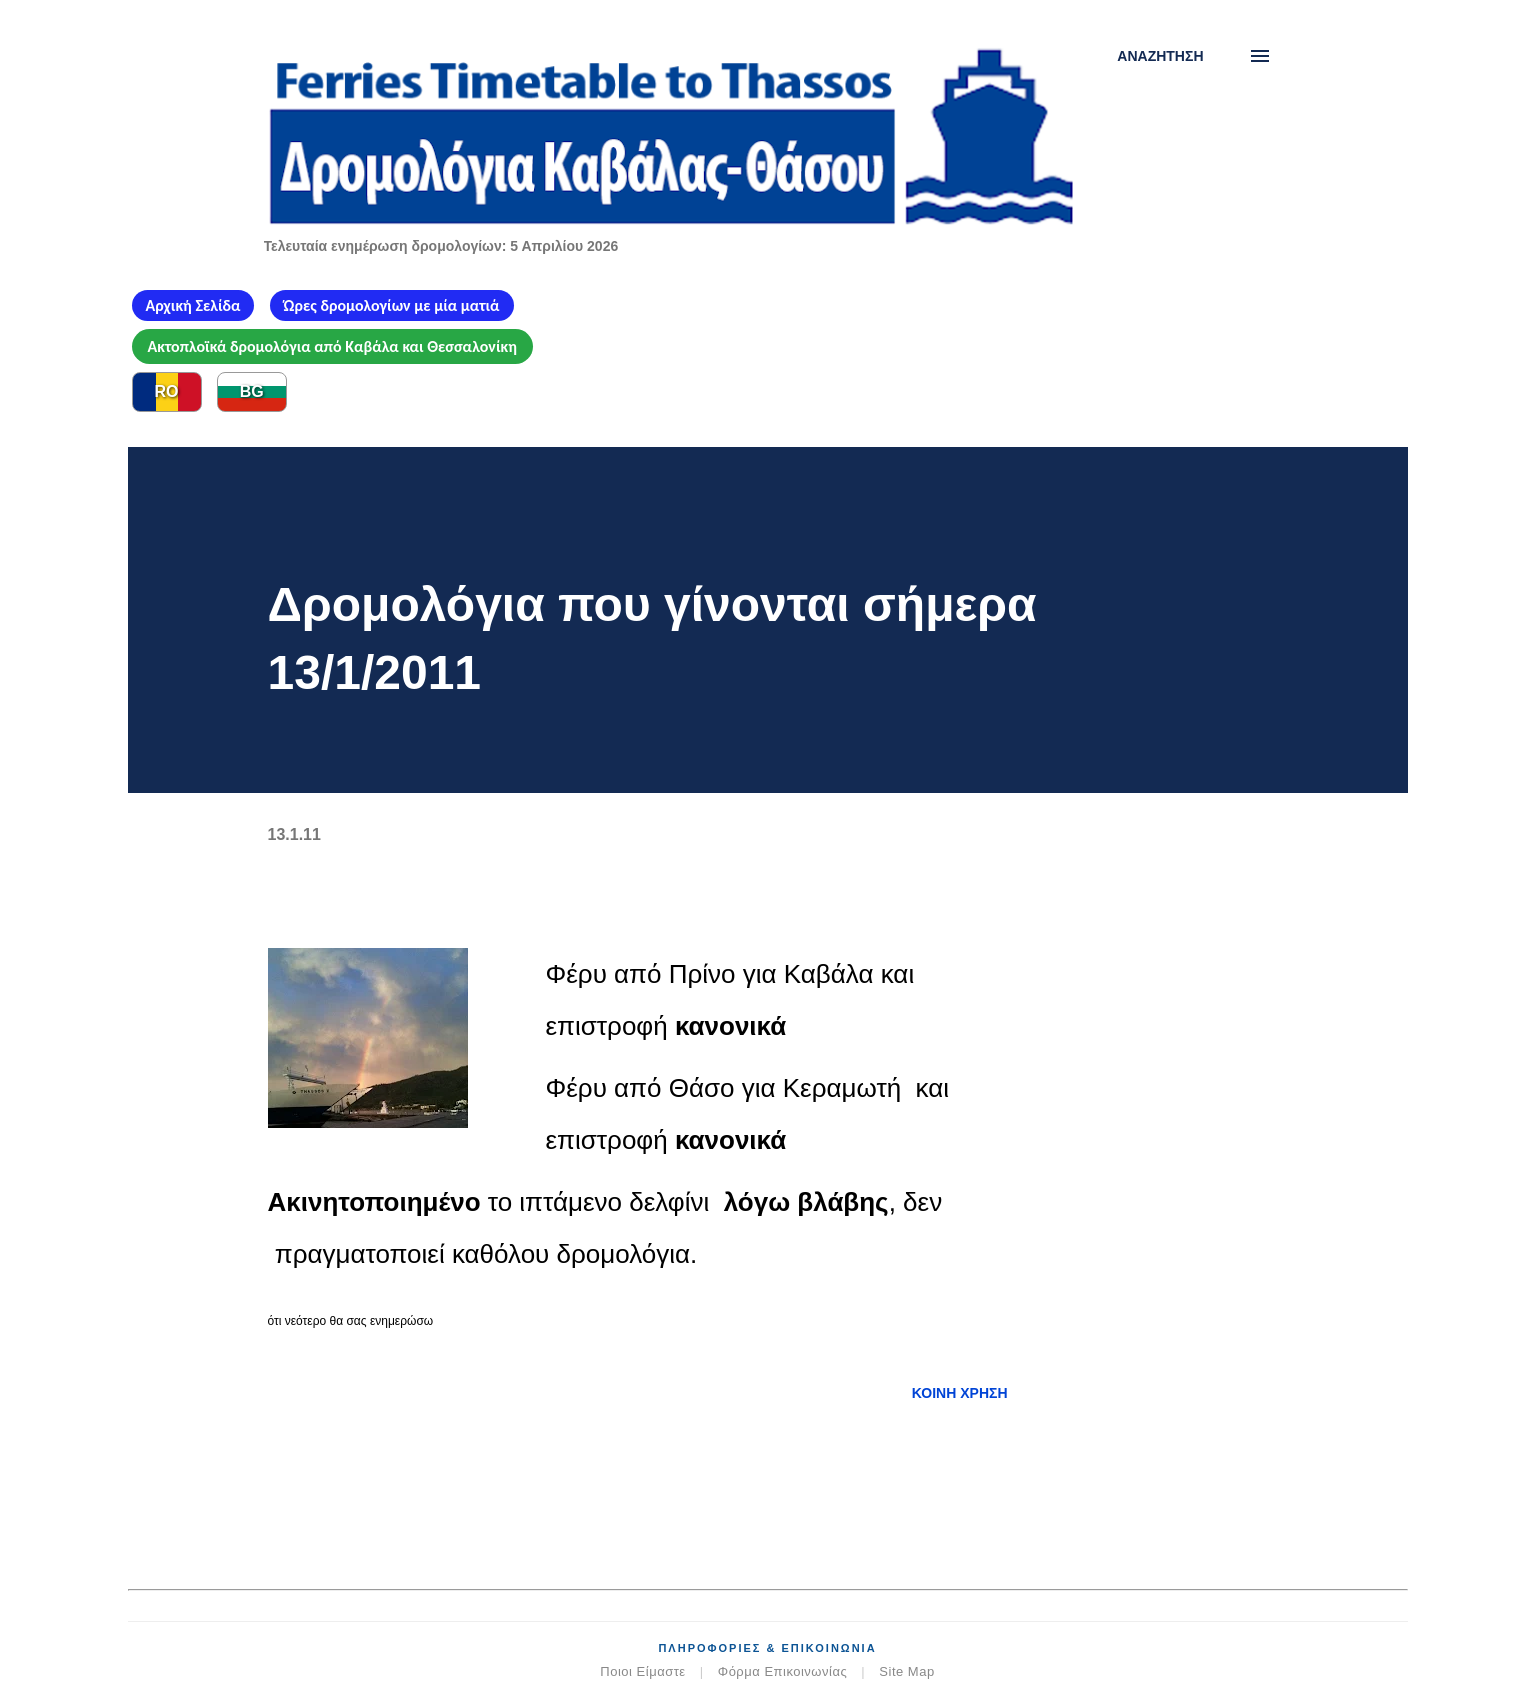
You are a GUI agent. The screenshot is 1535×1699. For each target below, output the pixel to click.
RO (167, 391)
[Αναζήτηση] (1160, 56)
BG (252, 391)
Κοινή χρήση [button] (960, 1393)
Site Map (906, 1671)
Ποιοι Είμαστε (642, 1671)
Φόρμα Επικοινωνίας (782, 1671)
